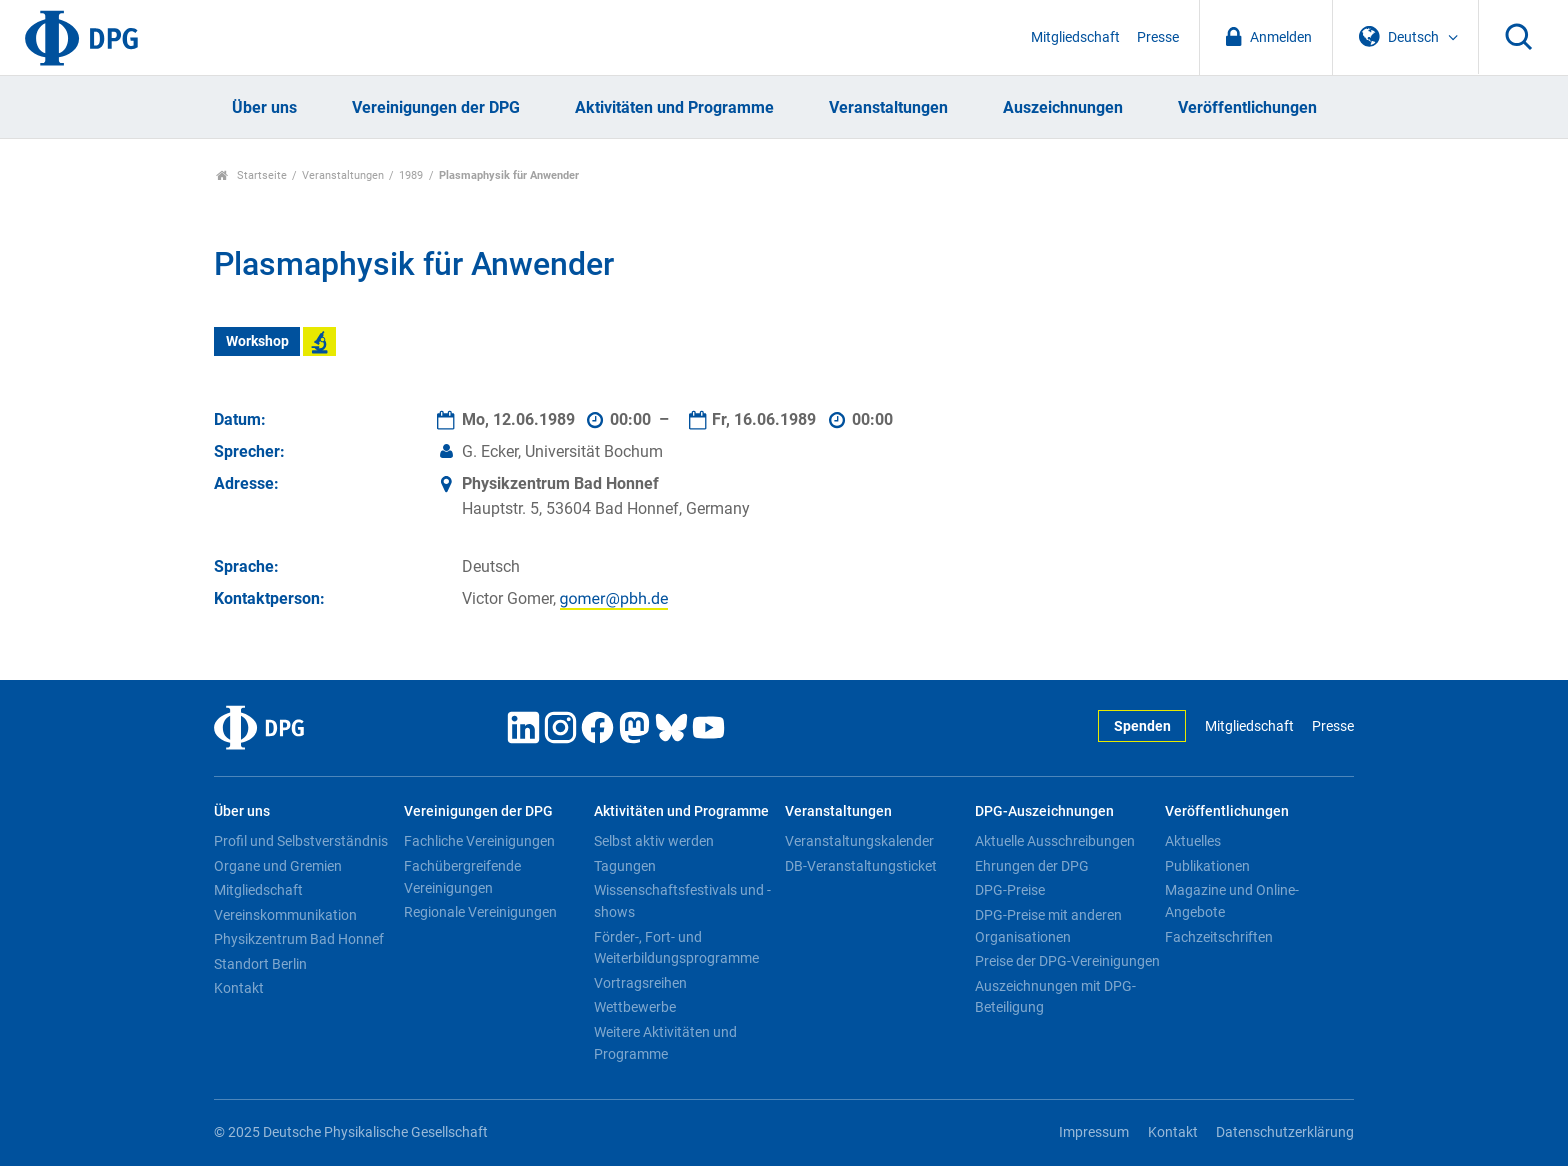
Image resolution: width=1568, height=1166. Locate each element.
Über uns (264, 107)
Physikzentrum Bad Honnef (299, 939)
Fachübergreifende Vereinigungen (462, 877)
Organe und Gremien (278, 866)
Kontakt (239, 988)
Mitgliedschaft (1075, 37)
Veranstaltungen (888, 107)
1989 (411, 175)
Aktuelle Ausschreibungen (1055, 841)
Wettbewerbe (635, 1007)
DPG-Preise (1010, 890)
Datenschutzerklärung (1285, 1132)
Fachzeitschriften (1219, 937)
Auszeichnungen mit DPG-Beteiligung (1055, 997)
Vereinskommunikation (285, 915)
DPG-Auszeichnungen (1044, 811)
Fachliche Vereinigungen (479, 841)
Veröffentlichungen (1247, 107)
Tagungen (625, 866)
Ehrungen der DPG (1032, 866)
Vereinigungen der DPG (436, 107)
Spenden (1142, 726)
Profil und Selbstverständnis (301, 841)
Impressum (1094, 1132)
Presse (1158, 37)
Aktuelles (1193, 841)
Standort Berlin (260, 964)
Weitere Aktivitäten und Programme (665, 1043)
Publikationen (1207, 866)
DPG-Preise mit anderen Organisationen (1048, 926)
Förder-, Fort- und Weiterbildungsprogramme (676, 948)
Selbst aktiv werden (654, 841)
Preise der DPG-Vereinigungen (1067, 961)
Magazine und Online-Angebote (1232, 901)
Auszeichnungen (1063, 107)
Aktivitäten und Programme (674, 107)
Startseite (251, 175)
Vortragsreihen (640, 983)
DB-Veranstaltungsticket (861, 866)
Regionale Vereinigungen (480, 912)
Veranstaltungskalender (859, 841)
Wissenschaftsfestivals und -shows (682, 901)
